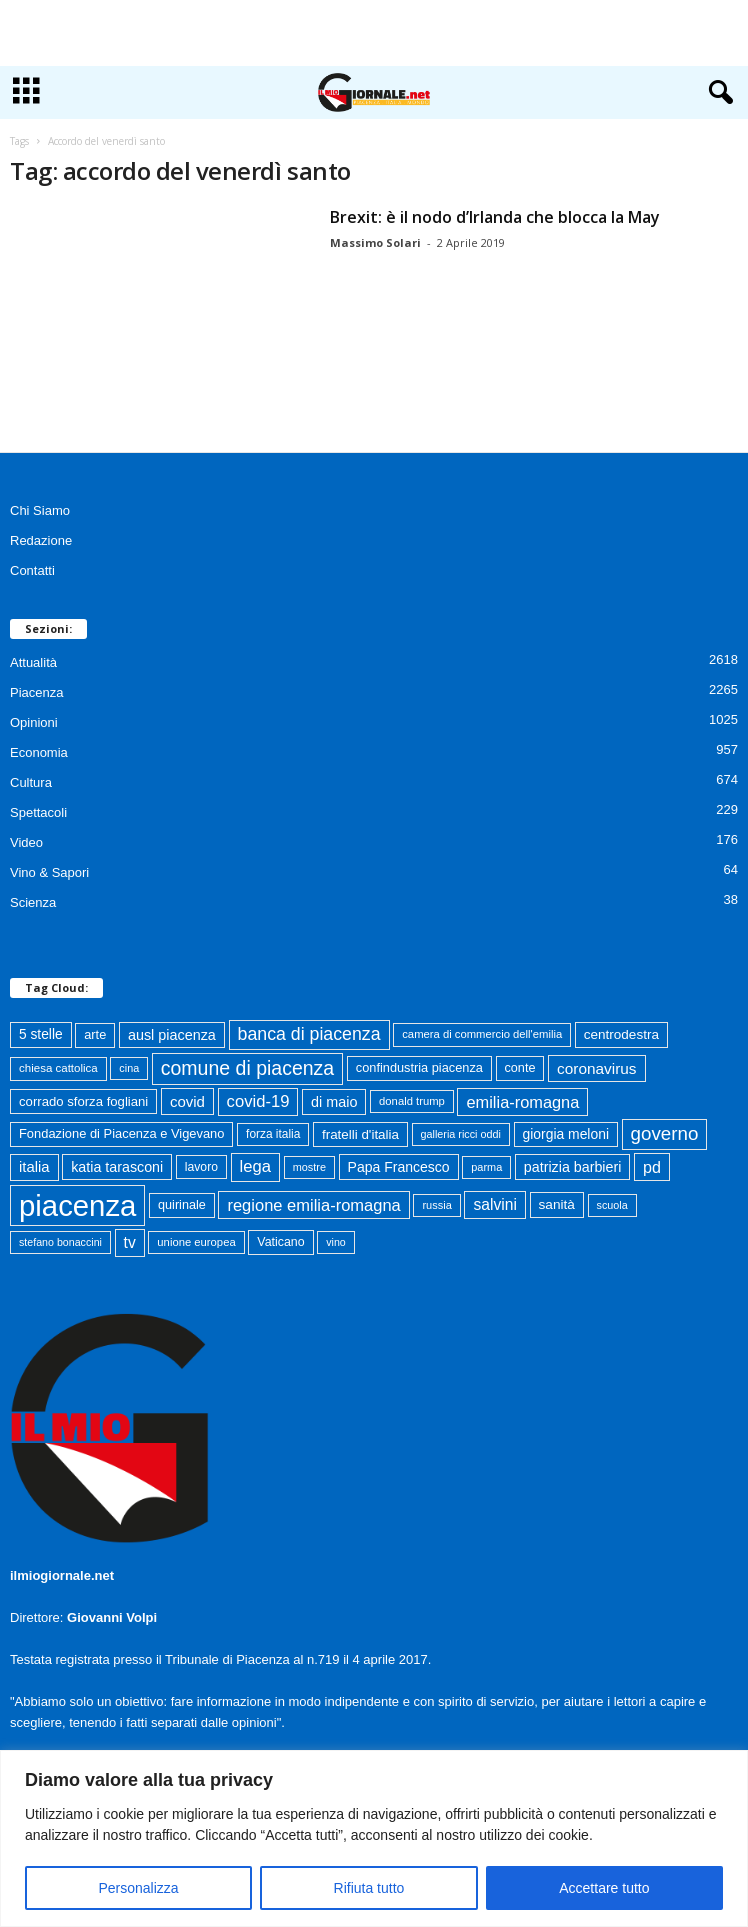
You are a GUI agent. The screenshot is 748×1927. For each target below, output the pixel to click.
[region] (374, 1838)
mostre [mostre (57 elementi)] (309, 1167)
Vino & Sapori (49, 872)
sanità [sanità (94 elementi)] (557, 1204)
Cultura (31, 782)
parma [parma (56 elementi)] (486, 1167)
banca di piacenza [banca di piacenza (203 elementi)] (309, 1034)
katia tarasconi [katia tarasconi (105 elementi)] (117, 1167)
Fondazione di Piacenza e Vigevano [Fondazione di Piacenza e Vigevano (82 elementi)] (121, 1133)
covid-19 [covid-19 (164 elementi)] (258, 1101)
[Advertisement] (374, 33)
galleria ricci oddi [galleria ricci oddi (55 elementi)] (461, 1134)
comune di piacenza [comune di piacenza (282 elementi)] (247, 1068)
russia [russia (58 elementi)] (436, 1205)
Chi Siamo (40, 510)
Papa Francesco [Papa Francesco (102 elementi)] (399, 1167)
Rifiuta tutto (369, 1888)
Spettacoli (38, 812)
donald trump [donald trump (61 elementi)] (412, 1101)
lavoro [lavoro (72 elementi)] (201, 1167)
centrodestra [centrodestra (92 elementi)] (621, 1034)
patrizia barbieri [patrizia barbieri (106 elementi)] (573, 1167)
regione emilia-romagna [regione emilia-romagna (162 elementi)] (313, 1205)
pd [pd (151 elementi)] (652, 1167)
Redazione (41, 540)
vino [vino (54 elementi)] (336, 1242)
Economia (39, 752)
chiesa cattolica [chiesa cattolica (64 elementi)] (58, 1068)
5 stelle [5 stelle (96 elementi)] (41, 1034)
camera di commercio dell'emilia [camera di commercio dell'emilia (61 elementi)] (482, 1034)
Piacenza (36, 692)
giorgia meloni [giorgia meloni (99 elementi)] (566, 1134)
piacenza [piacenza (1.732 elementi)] (77, 1205)
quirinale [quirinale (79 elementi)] (182, 1205)
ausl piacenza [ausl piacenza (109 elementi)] (172, 1035)
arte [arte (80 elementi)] (95, 1034)
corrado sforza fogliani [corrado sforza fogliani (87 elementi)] (83, 1101)
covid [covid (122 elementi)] (187, 1101)
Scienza (33, 902)
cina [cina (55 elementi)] (129, 1068)
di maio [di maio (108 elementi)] (334, 1102)
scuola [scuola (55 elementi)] (612, 1205)
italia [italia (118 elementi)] (34, 1167)
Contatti (32, 570)
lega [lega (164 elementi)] (255, 1166)
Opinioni (34, 722)
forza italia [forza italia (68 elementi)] (273, 1134)
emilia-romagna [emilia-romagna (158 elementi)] (522, 1102)
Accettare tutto (604, 1888)
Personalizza (138, 1888)
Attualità (33, 662)
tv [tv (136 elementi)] (130, 1242)
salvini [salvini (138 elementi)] (494, 1204)
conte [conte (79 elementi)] (520, 1068)
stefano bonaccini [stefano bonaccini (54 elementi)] (60, 1242)
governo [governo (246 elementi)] (665, 1133)
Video (26, 842)
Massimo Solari (375, 242)
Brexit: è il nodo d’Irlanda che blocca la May (495, 217)
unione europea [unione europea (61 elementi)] (196, 1242)
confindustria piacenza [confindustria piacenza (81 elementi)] (419, 1067)
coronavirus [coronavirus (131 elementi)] (596, 1068)
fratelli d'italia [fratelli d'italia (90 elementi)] (360, 1134)
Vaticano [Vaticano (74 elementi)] (280, 1242)
